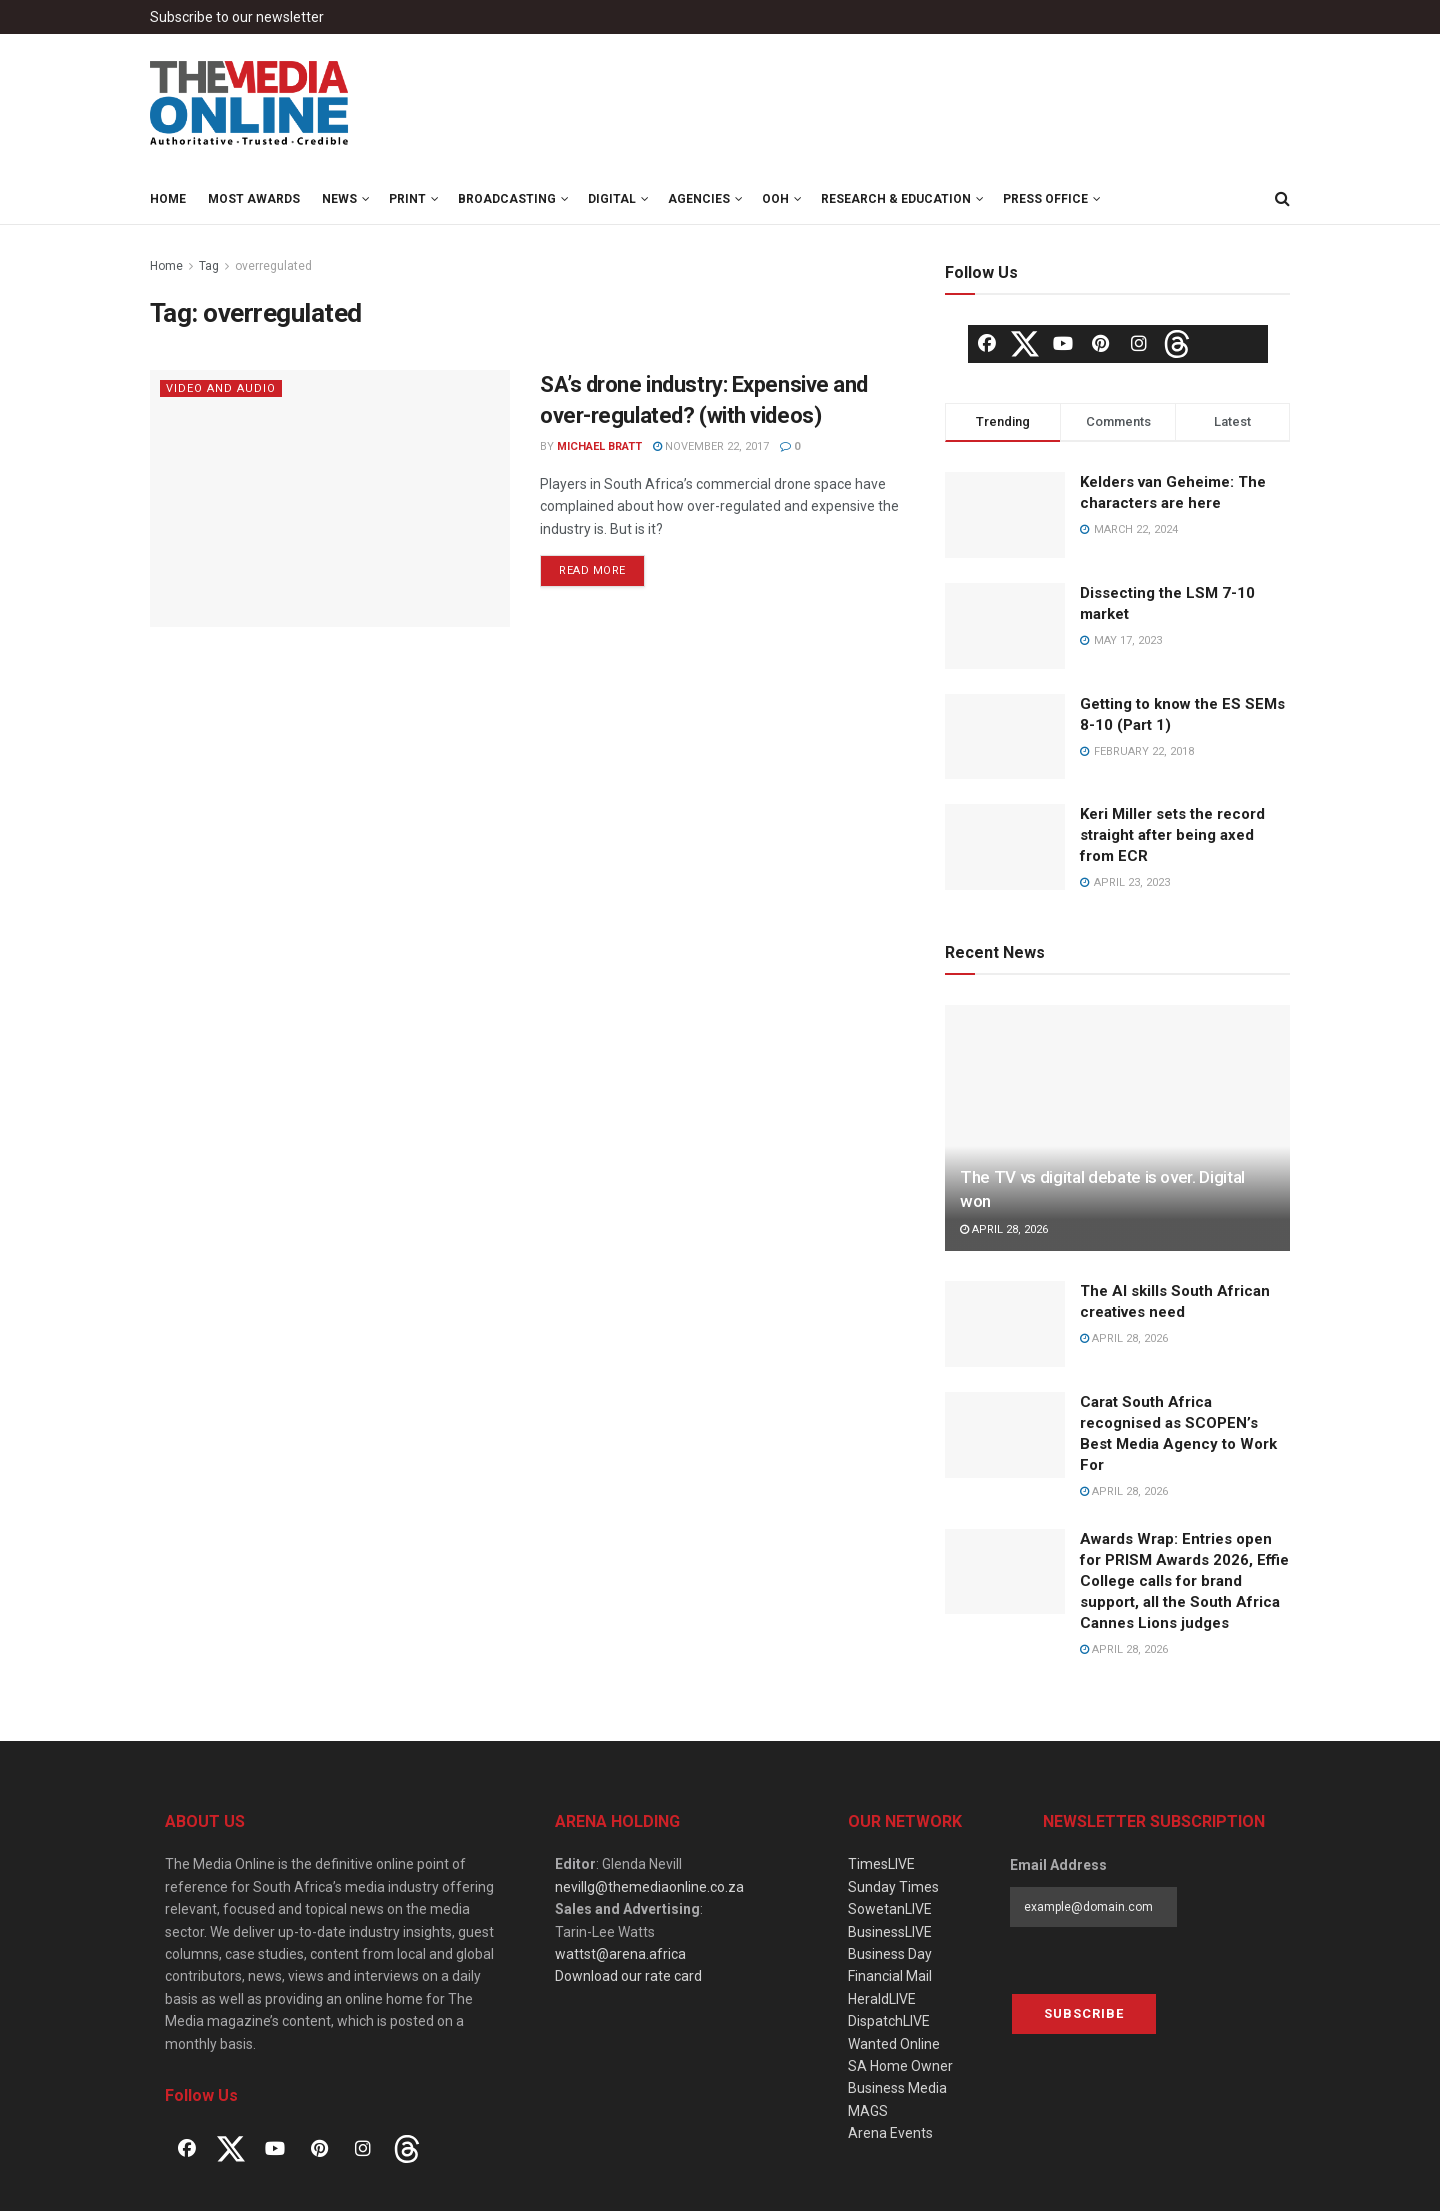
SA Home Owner (900, 2066)
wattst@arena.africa (620, 1954)
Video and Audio (221, 388)
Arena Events (890, 2133)
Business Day (890, 1954)
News (339, 199)
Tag (209, 266)
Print (407, 199)
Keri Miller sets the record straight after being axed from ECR (1172, 835)
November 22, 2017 (711, 446)
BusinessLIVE (890, 1932)
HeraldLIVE (882, 1999)
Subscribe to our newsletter (237, 17)
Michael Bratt (599, 446)
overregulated (273, 266)
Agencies (699, 199)
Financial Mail (890, 1976)
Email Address (1058, 1865)
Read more (592, 570)
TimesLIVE (881, 1864)
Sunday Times (893, 1887)
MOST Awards (254, 199)
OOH (775, 199)
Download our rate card (628, 1976)
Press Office (1045, 199)
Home (168, 199)
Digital (612, 199)
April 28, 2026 (1004, 1229)
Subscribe (1084, 2013)
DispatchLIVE (889, 2021)
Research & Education (896, 199)
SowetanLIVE (890, 1909)
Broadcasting (507, 199)
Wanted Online (894, 2044)
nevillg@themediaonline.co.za (649, 1887)
